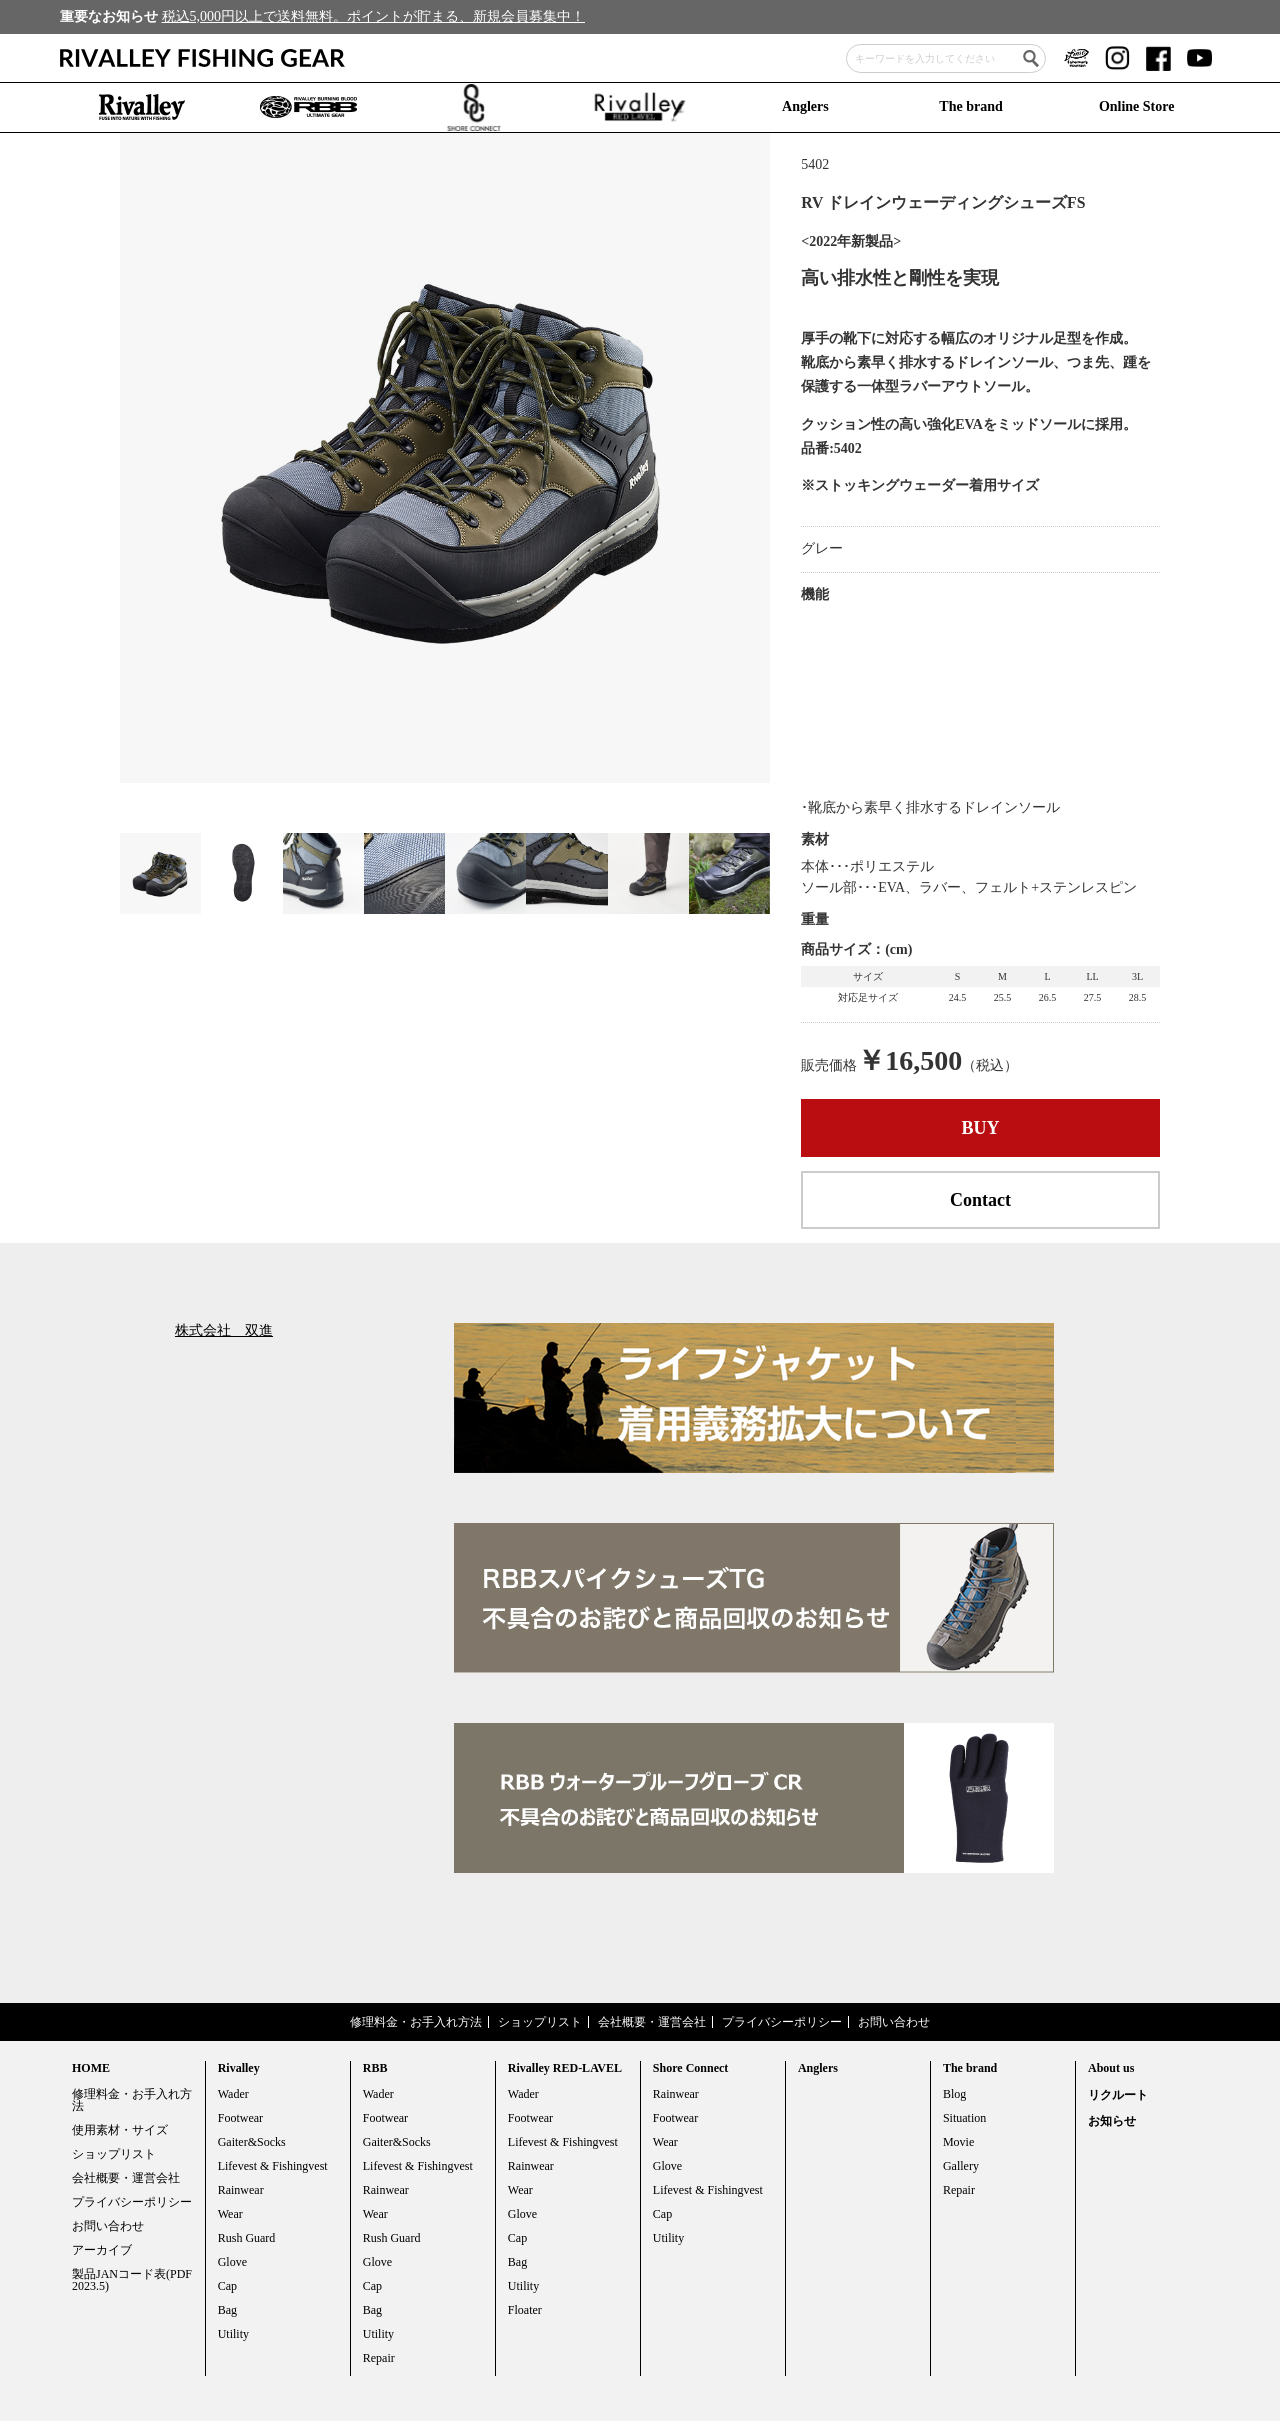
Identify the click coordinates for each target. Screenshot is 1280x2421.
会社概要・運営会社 (652, 2022)
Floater (525, 2310)
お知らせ (1112, 2121)
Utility (233, 2334)
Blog (954, 2094)
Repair (379, 2358)
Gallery (961, 2166)
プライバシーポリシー (782, 2022)
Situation (964, 2118)
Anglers (805, 106)
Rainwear (241, 2190)
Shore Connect (690, 2068)
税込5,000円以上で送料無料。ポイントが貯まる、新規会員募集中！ (374, 16)
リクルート (1118, 2095)
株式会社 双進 (224, 1330)
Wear (230, 2214)
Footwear (240, 2118)
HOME (91, 2068)
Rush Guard (247, 2238)
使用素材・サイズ (120, 2130)
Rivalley (239, 2068)
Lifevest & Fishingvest (273, 2166)
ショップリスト (540, 2022)
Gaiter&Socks (252, 2142)
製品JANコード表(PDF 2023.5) (132, 2280)
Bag (227, 2310)
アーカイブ (102, 2250)
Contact (980, 1200)
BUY (981, 1128)
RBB (375, 2068)
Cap (227, 2286)
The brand (970, 106)
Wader (233, 2094)
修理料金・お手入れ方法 (416, 2022)
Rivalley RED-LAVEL (565, 2068)
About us (1111, 2068)
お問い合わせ (894, 2022)
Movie (958, 2142)
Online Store (1137, 106)
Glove (232, 2262)
